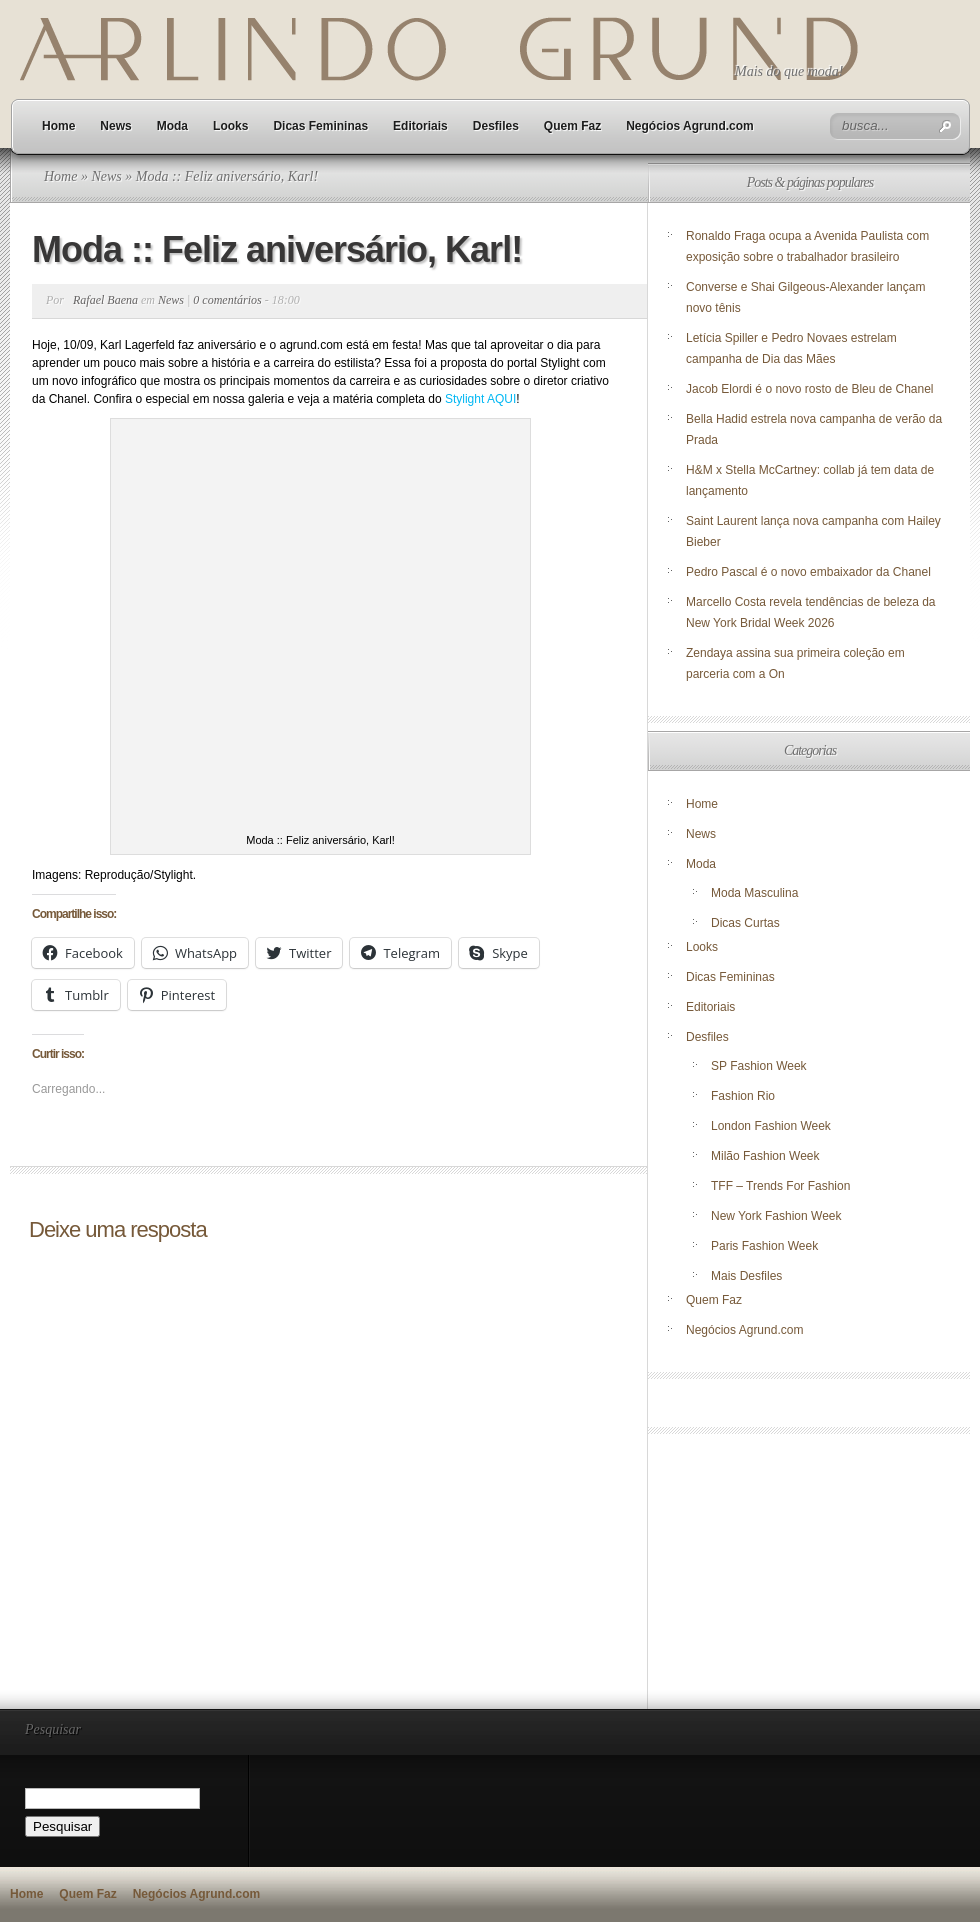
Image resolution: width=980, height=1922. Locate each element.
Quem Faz (572, 126)
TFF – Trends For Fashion (780, 1186)
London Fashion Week (771, 1126)
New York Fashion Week (776, 1216)
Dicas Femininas (320, 126)
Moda (172, 126)
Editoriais (420, 126)
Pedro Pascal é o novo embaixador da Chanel (810, 572)
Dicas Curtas (745, 923)
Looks (230, 126)
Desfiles (496, 126)
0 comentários (227, 300)
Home (58, 126)
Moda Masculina (754, 893)
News (115, 126)
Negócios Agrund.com (690, 126)
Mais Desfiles (746, 1276)
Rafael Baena (105, 300)
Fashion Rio (743, 1096)
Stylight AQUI (480, 399)
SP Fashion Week (759, 1066)
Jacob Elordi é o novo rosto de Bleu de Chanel (810, 389)
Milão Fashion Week (765, 1156)
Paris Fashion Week (764, 1246)
